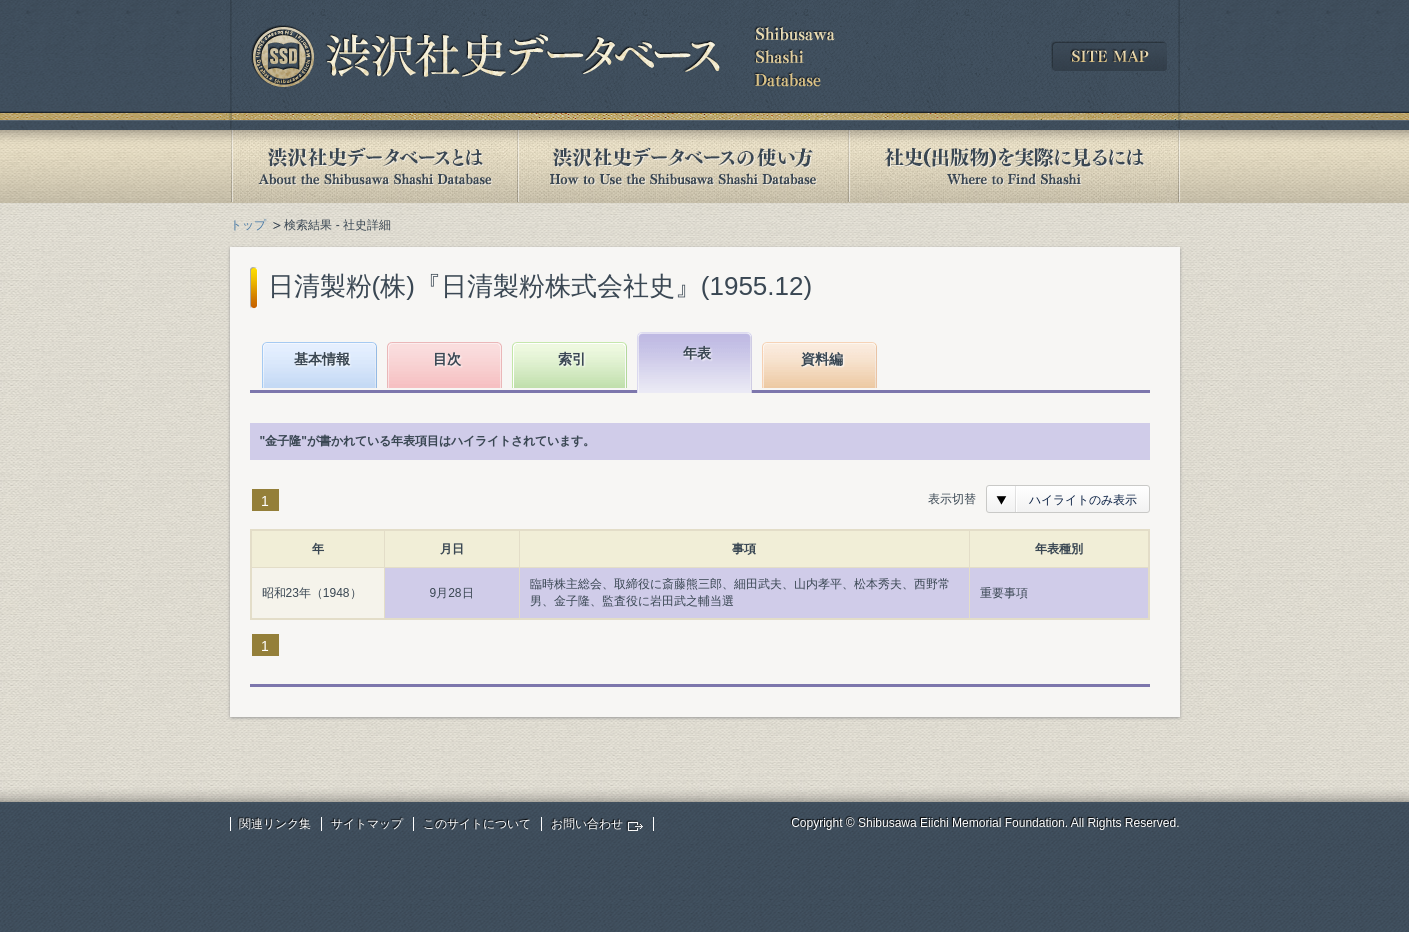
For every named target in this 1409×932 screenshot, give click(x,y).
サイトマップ (367, 824)
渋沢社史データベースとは (373, 166)
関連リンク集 (275, 824)
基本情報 (322, 359)
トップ (248, 225)
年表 (697, 353)
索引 (572, 359)
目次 (447, 359)
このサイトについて (477, 824)
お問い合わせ (587, 824)
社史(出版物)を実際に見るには (1014, 166)
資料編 (822, 359)
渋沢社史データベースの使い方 (683, 166)
